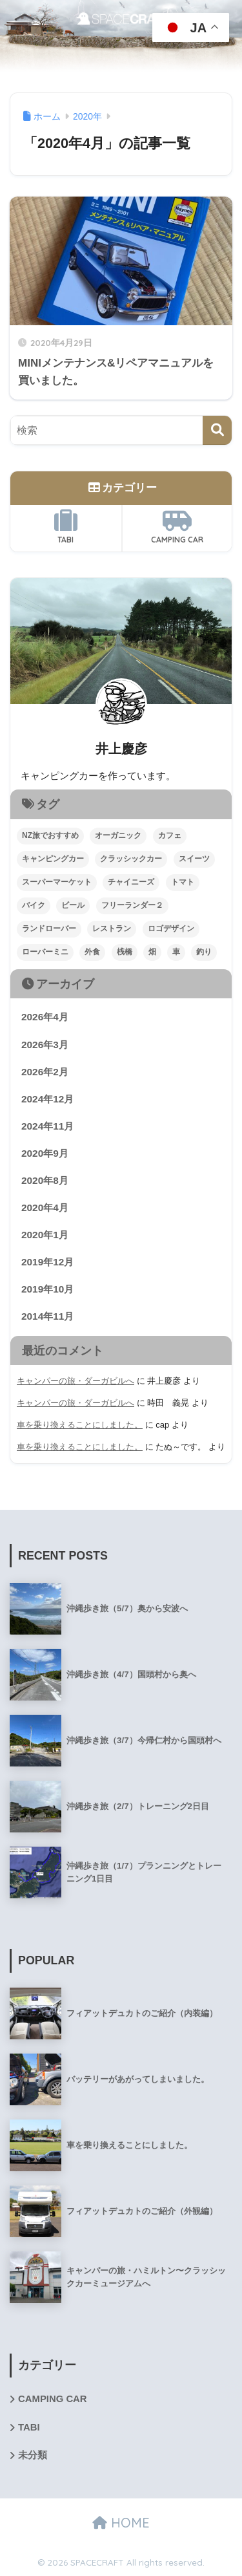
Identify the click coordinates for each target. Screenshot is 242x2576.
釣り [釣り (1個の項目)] (204, 951)
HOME (121, 2523)
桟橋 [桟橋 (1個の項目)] (124, 951)
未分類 (32, 2455)
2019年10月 (47, 1288)
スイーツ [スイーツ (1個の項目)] (194, 858)
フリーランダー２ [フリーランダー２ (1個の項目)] (132, 905)
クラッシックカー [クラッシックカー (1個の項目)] (131, 858)
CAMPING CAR (177, 527)
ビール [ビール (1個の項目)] (73, 905)
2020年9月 (44, 1153)
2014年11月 (47, 1316)
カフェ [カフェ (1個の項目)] (169, 835)
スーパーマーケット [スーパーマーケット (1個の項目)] (57, 881)
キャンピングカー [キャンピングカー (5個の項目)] (53, 858)
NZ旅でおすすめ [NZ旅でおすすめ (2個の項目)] (50, 835)
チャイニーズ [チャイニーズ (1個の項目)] (131, 881)
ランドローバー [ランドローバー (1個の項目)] (49, 928)
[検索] (217, 430)
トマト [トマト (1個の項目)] (182, 881)
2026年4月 (44, 1016)
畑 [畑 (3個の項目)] (152, 951)
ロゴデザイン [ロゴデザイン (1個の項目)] (171, 928)
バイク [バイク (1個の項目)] (33, 905)
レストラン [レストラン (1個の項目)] (111, 928)
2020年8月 (44, 1180)
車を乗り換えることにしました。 (80, 1425)
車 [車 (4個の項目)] (176, 951)
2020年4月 (44, 1207)
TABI (66, 527)
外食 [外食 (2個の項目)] (92, 951)
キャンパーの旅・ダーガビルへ (75, 1381)
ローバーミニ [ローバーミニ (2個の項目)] (45, 951)
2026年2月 (44, 1071)
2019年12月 (47, 1261)
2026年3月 (44, 1044)
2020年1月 (44, 1234)
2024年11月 (47, 1126)
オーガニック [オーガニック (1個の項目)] (118, 835)
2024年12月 (47, 1098)
